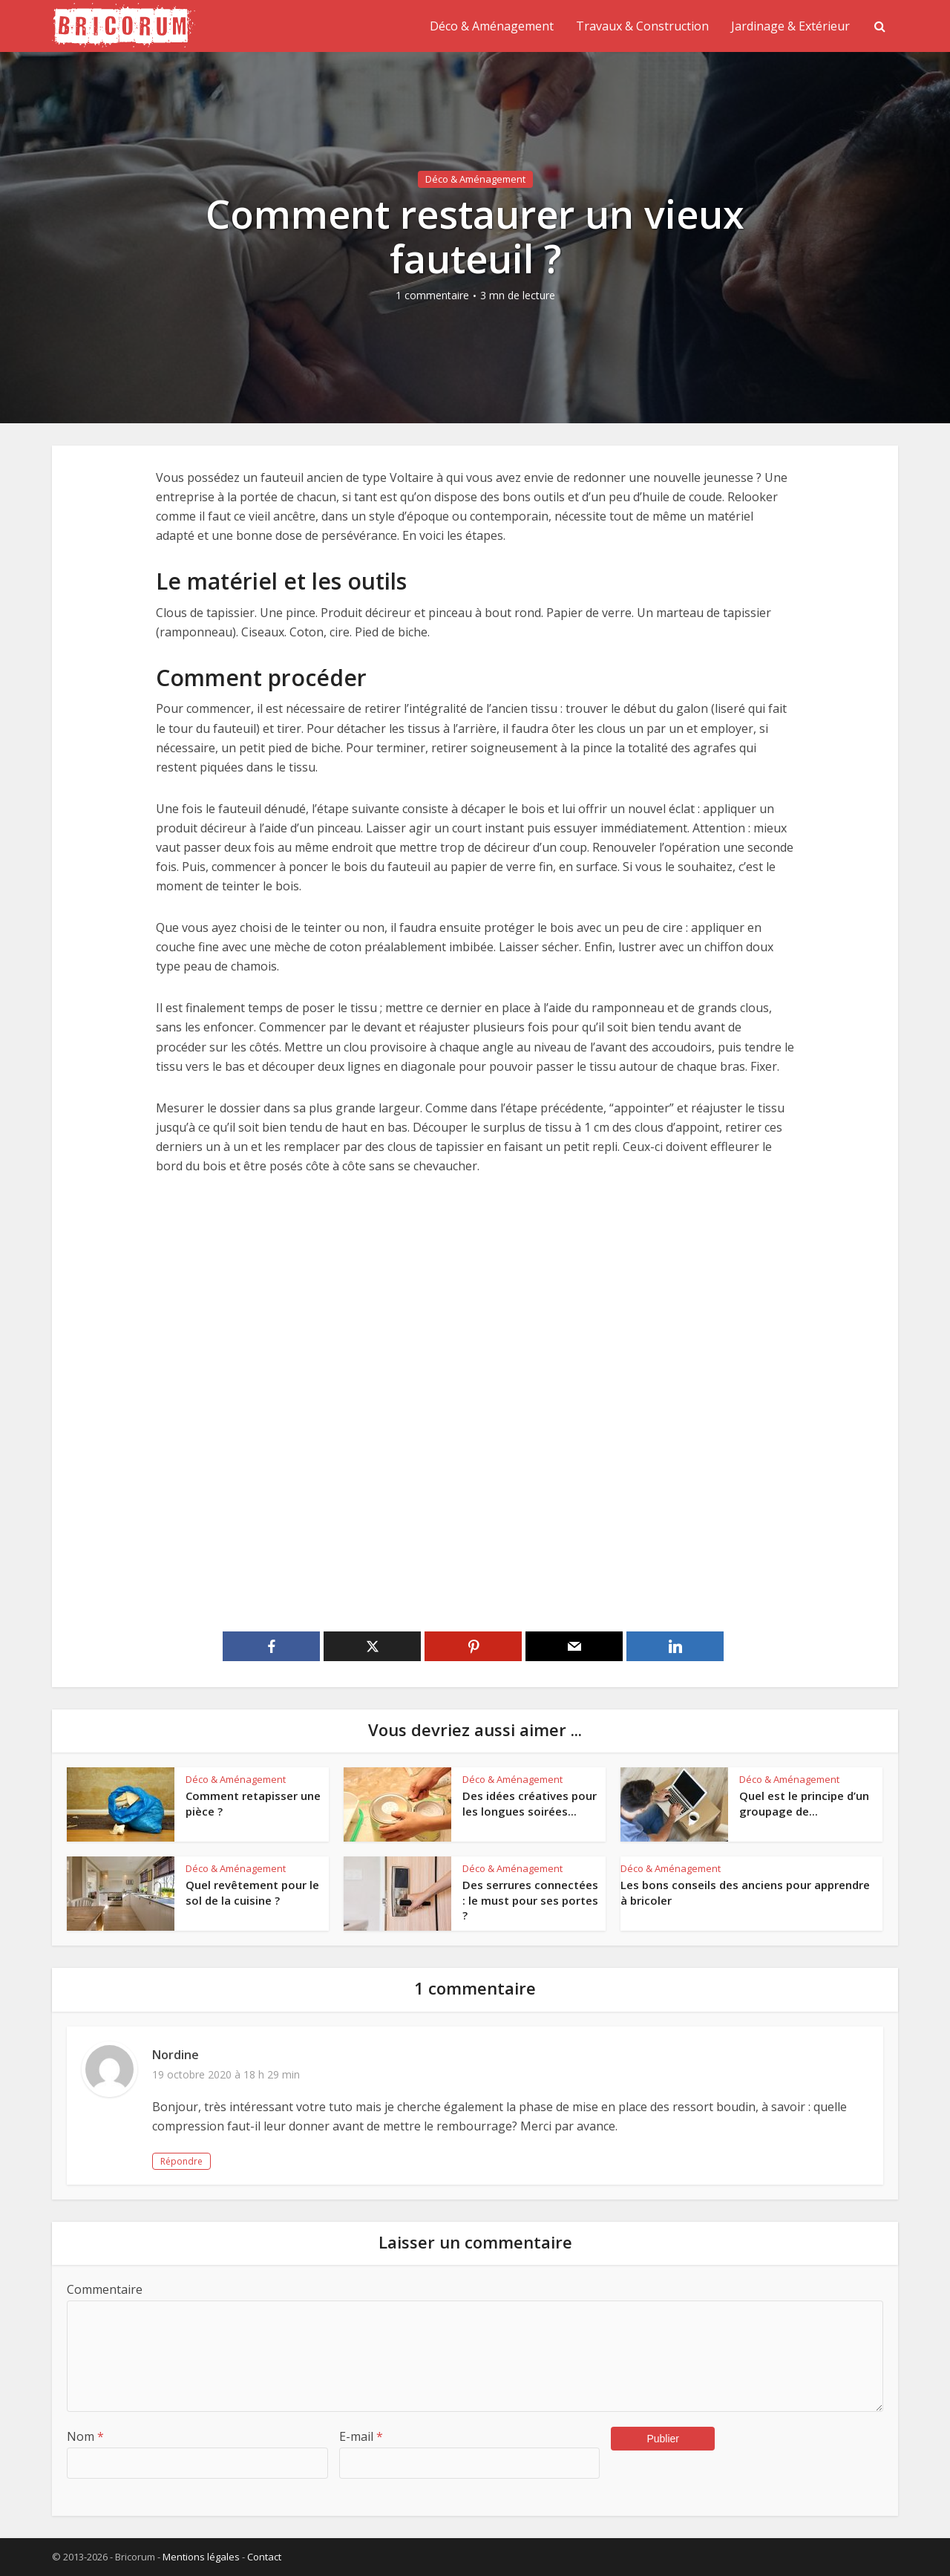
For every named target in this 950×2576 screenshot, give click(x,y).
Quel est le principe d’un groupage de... (804, 1803)
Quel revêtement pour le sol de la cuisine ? (252, 1892)
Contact (264, 2556)
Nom (85, 2436)
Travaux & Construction (642, 26)
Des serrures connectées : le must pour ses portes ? (530, 1900)
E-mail (361, 2436)
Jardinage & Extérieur (790, 26)
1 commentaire (432, 295)
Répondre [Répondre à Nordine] (181, 2161)
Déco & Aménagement (492, 26)
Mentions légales (201, 2556)
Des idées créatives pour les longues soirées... (529, 1803)
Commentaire (104, 2289)
